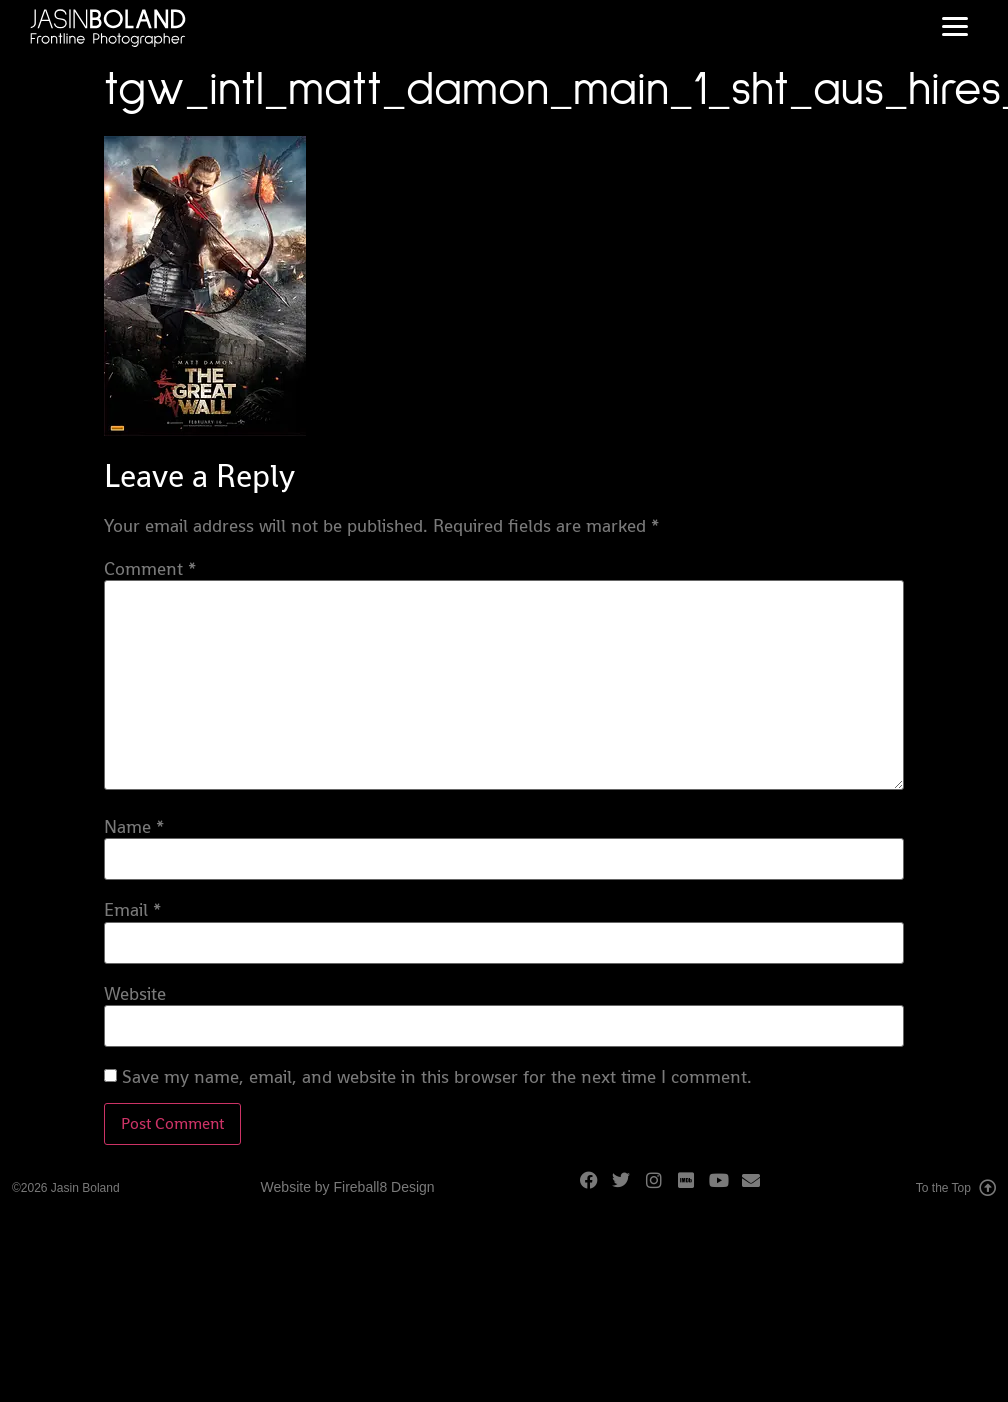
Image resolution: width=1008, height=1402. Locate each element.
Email (132, 910)
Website (135, 994)
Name (134, 827)
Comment (150, 569)
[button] (954, 26)
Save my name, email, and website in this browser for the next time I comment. (437, 1077)
